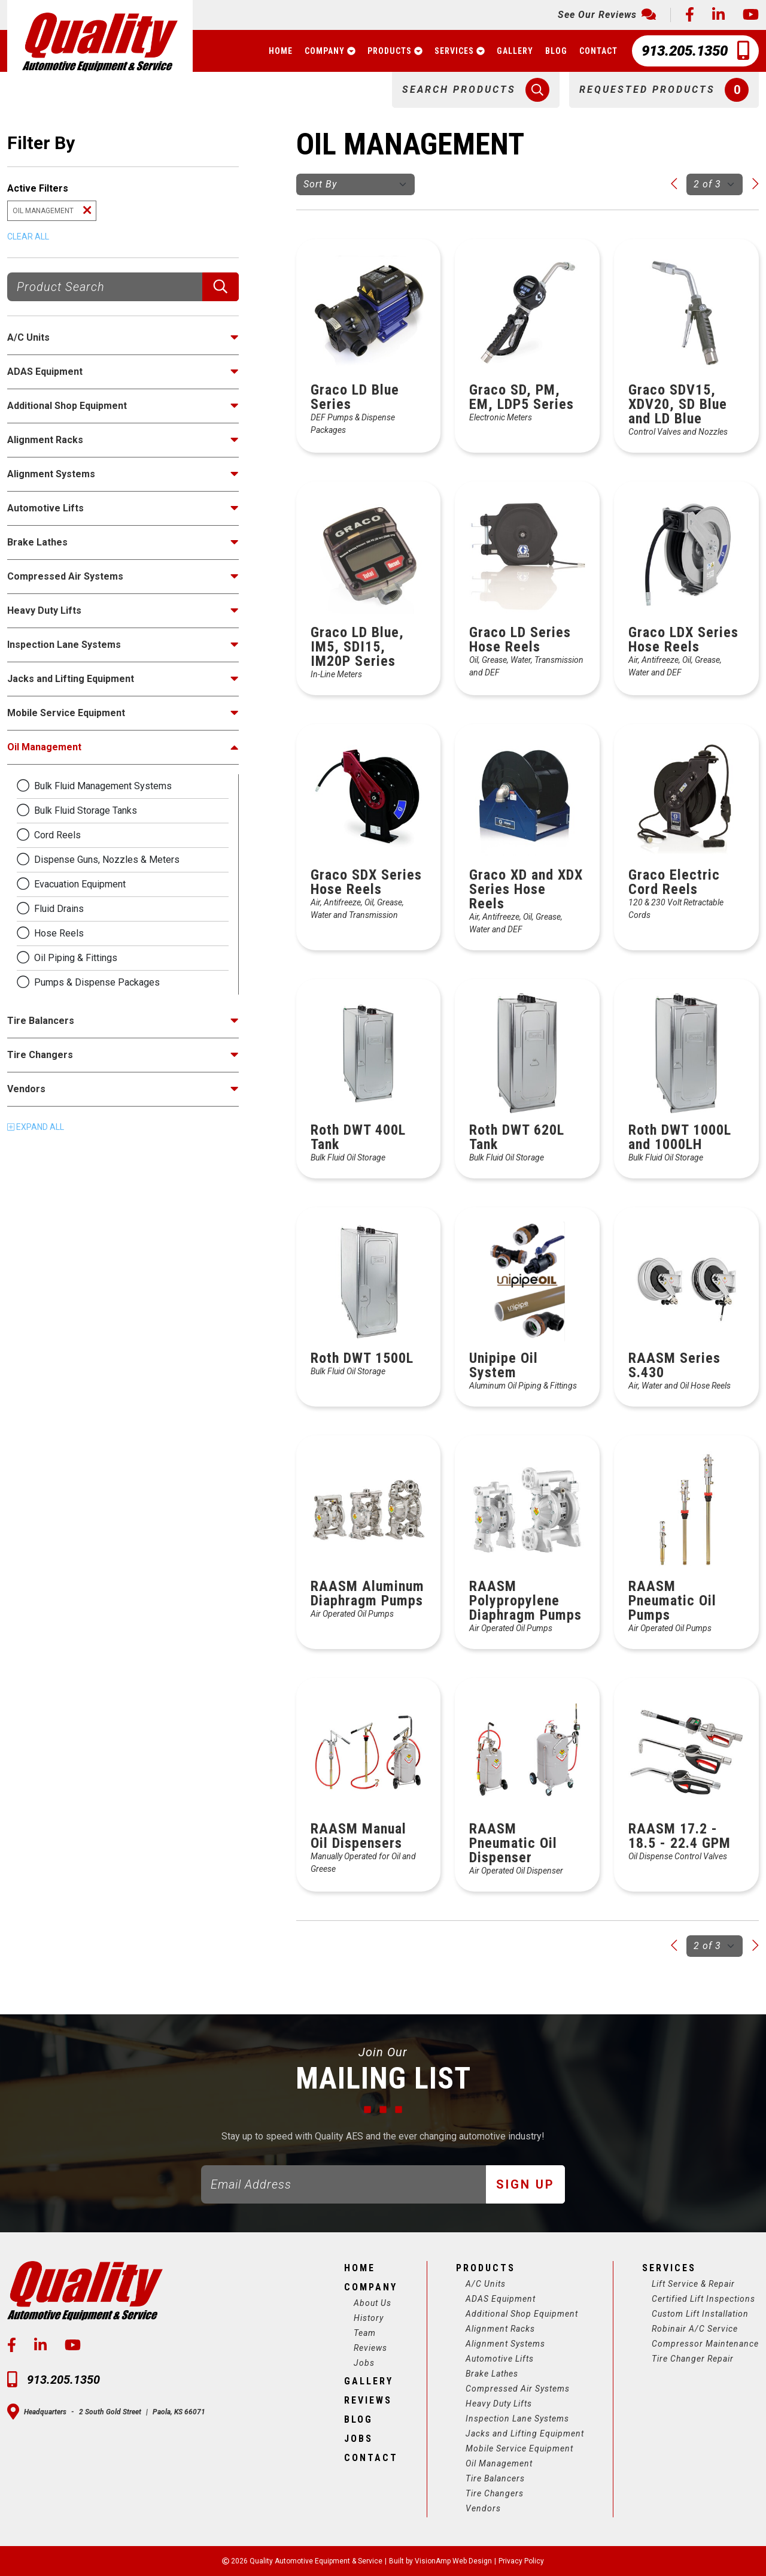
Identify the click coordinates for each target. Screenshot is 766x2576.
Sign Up (525, 2184)
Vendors (483, 2508)
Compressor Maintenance (705, 2343)
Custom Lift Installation (700, 2314)
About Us (372, 2303)
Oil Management (499, 2463)
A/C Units (486, 2284)
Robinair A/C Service (695, 2328)
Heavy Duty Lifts (499, 2403)
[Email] (344, 2184)
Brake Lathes (492, 2373)
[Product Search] (105, 286)
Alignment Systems (505, 2343)
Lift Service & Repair (693, 2284)
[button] (476, 90)
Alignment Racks (500, 2328)
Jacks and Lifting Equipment (525, 2433)
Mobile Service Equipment (519, 2448)
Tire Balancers (495, 2478)
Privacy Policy (521, 2561)
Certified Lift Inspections (703, 2299)
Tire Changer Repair (693, 2358)
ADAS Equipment (501, 2299)
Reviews (370, 2348)
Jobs (364, 2363)
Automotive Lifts (500, 2358)
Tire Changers (495, 2493)
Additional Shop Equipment (522, 2314)
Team (365, 2333)
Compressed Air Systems (518, 2388)
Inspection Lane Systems (517, 2418)
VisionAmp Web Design (453, 2561)
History (369, 2318)
